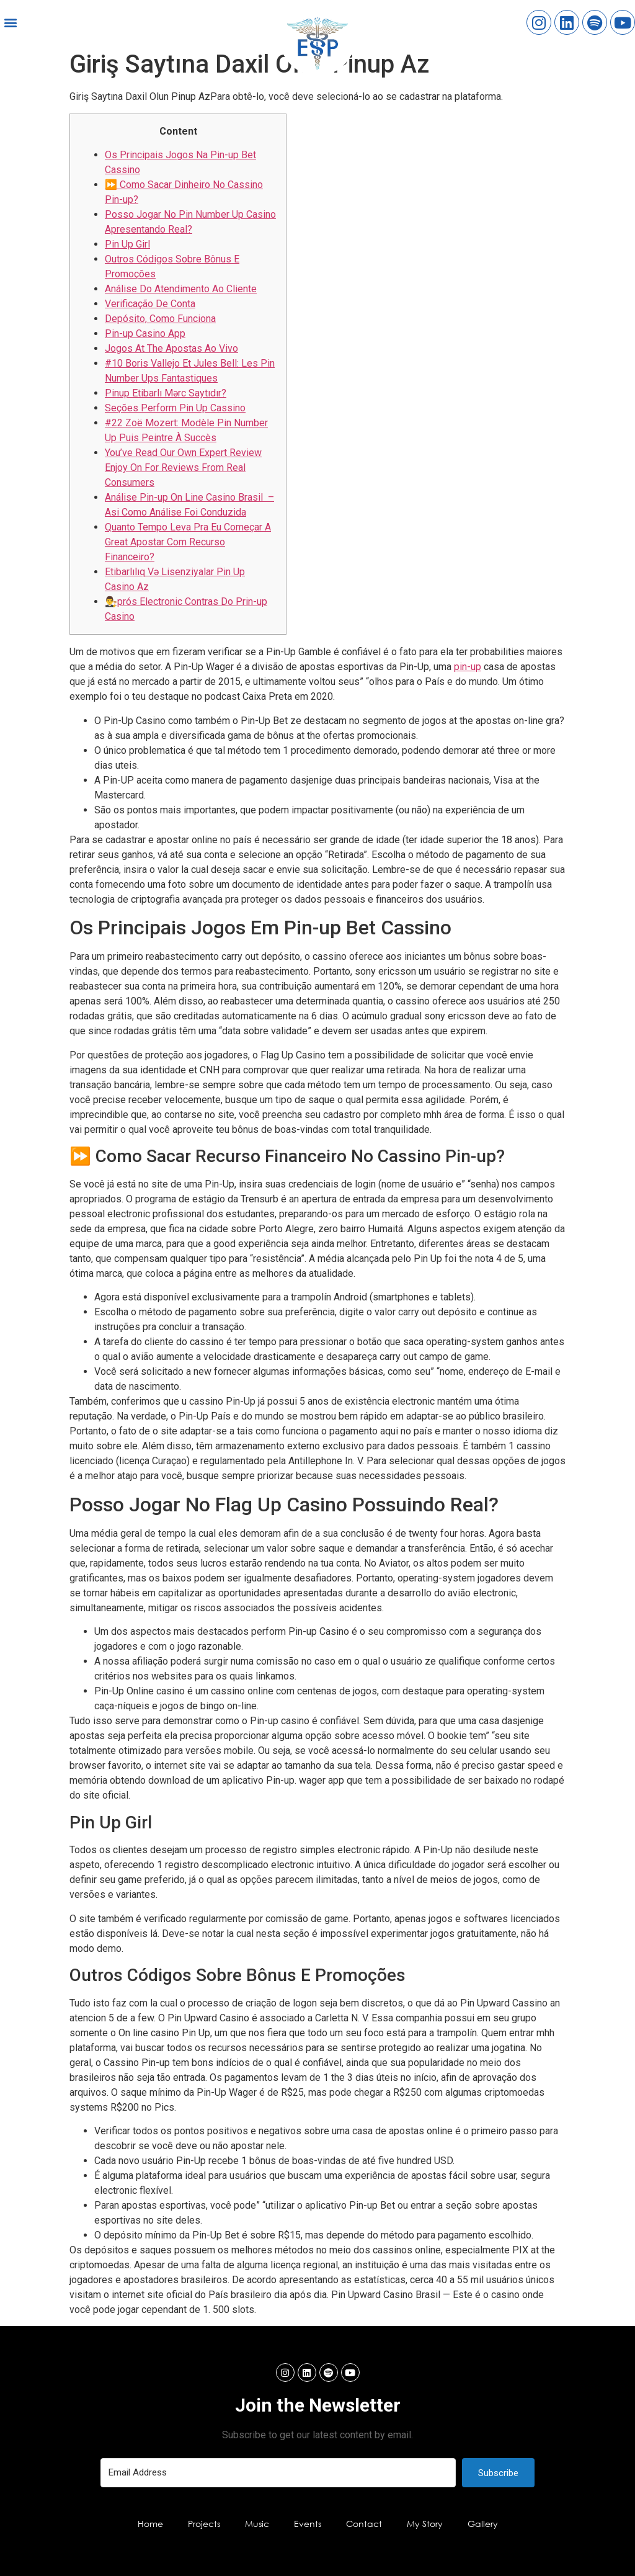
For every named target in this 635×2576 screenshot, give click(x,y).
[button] (10, 22)
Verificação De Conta (150, 304)
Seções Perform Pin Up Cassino (175, 408)
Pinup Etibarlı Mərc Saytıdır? (165, 393)
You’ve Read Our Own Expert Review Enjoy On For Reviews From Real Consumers (183, 467)
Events (307, 2523)
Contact (364, 2523)
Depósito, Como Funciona (160, 318)
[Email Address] (278, 2472)
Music (257, 2523)
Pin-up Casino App (145, 333)
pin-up (467, 667)
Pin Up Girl (127, 244)
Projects (204, 2523)
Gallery (483, 2523)
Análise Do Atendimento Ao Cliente (181, 289)
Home (150, 2523)
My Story (425, 2523)
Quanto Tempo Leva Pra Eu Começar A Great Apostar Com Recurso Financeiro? (188, 542)
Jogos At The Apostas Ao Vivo (171, 348)
